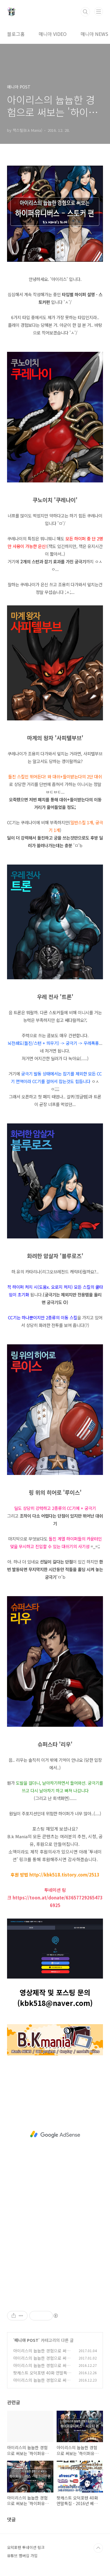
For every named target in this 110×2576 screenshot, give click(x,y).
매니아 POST (26, 2340)
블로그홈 (16, 33)
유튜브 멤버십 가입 (22, 2555)
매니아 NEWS (94, 33)
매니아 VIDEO (53, 33)
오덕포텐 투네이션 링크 (26, 2547)
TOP (98, 2548)
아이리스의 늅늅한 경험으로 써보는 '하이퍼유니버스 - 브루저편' (41, 2383)
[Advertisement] (55, 2134)
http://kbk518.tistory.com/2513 (64, 1874)
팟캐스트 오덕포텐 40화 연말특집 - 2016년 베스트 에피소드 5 (42, 2376)
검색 (85, 11)
